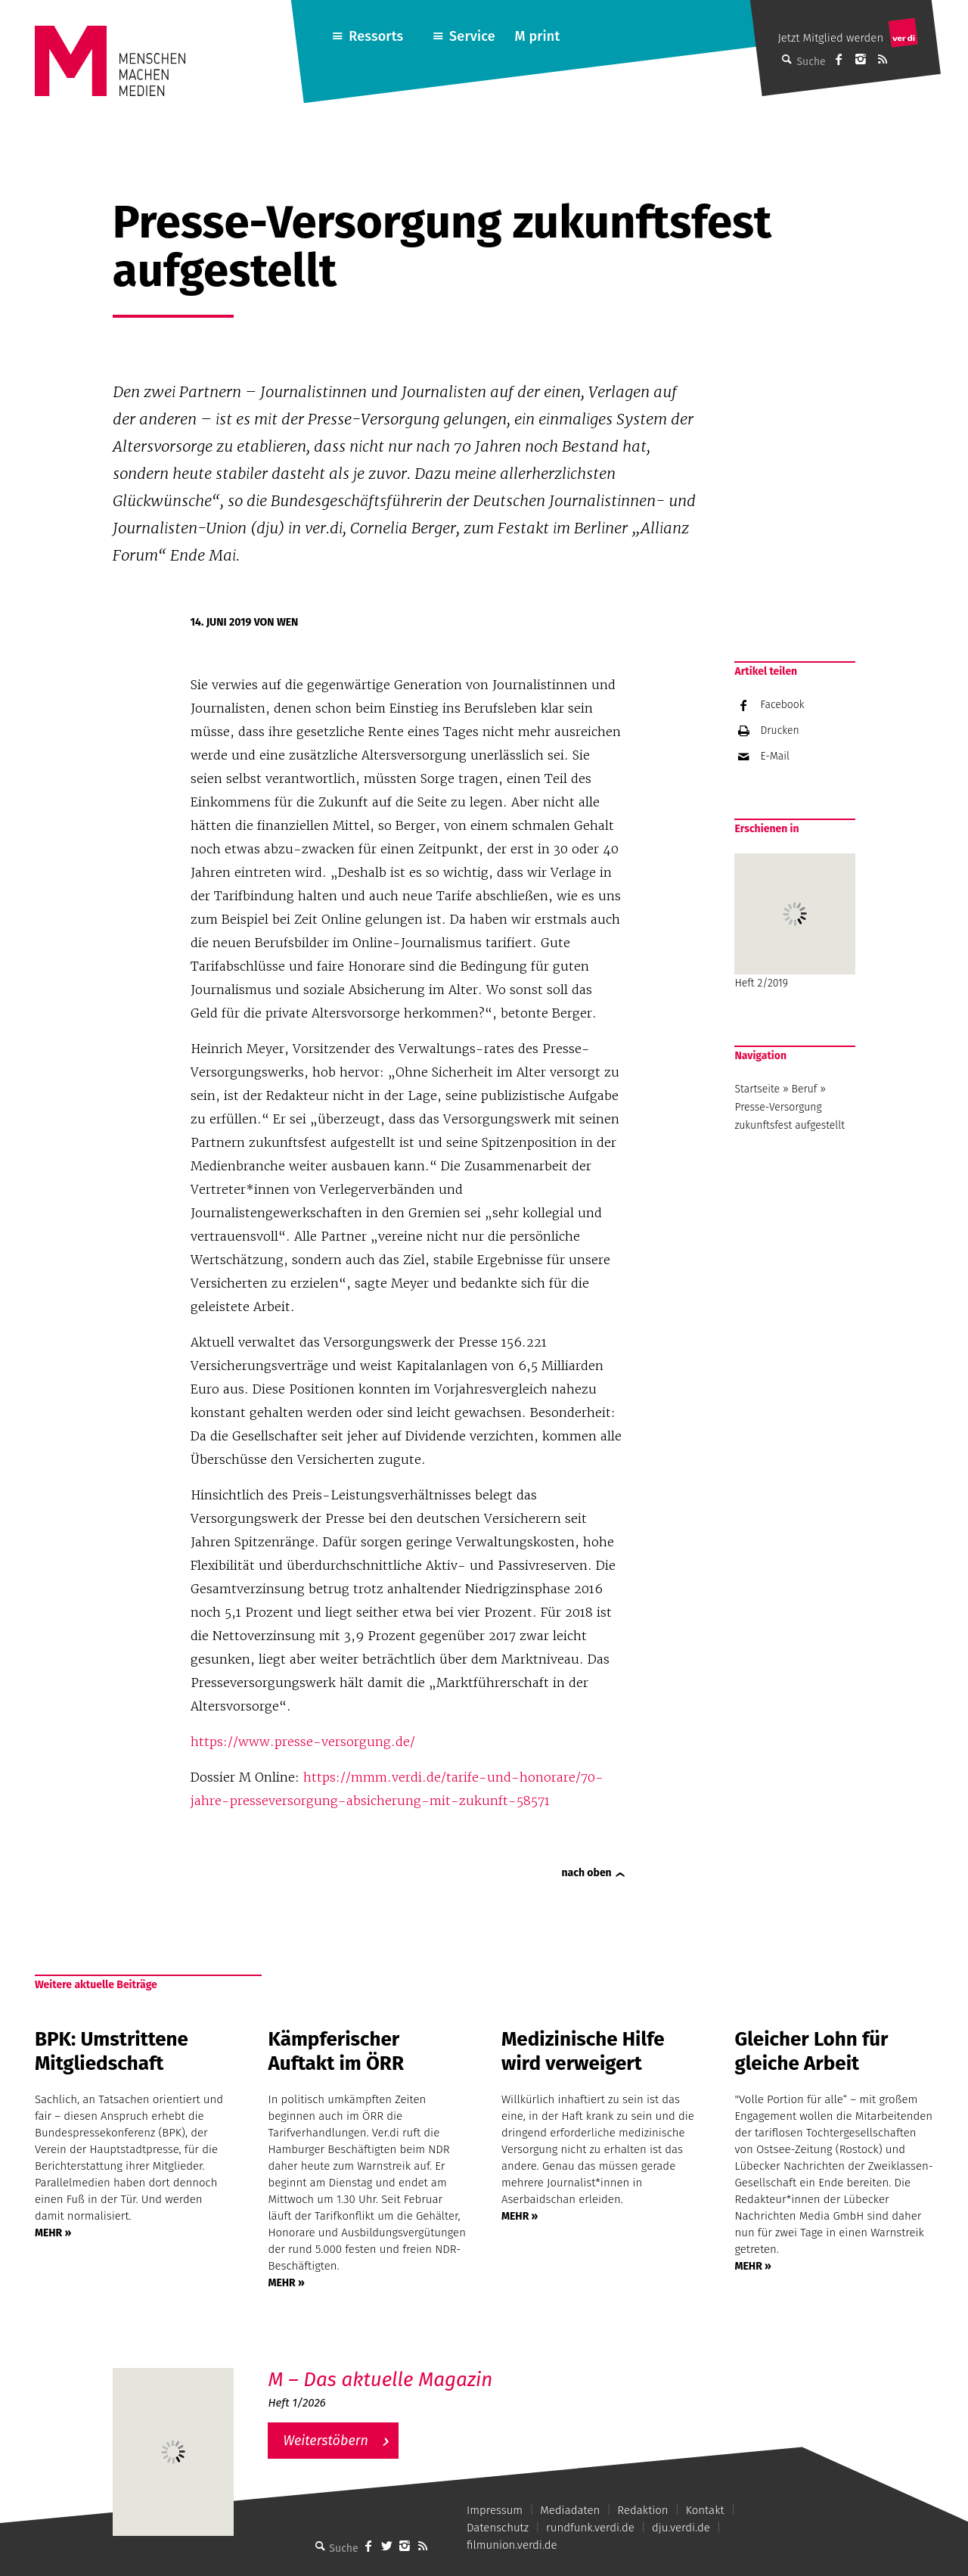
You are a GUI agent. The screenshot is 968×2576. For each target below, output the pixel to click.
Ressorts (376, 36)
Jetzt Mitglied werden (830, 38)
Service (472, 36)
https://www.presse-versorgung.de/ (303, 1741)
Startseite (757, 1089)
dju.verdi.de (681, 2527)
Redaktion (642, 2510)
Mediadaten (570, 2510)
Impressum (495, 2510)
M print (537, 36)
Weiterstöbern (325, 2440)
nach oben (587, 1872)
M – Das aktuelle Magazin (380, 2379)
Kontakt (705, 2510)
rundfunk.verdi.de (590, 2527)
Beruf (805, 1089)
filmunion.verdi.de (512, 2545)
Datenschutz (498, 2527)
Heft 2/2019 (794, 921)
